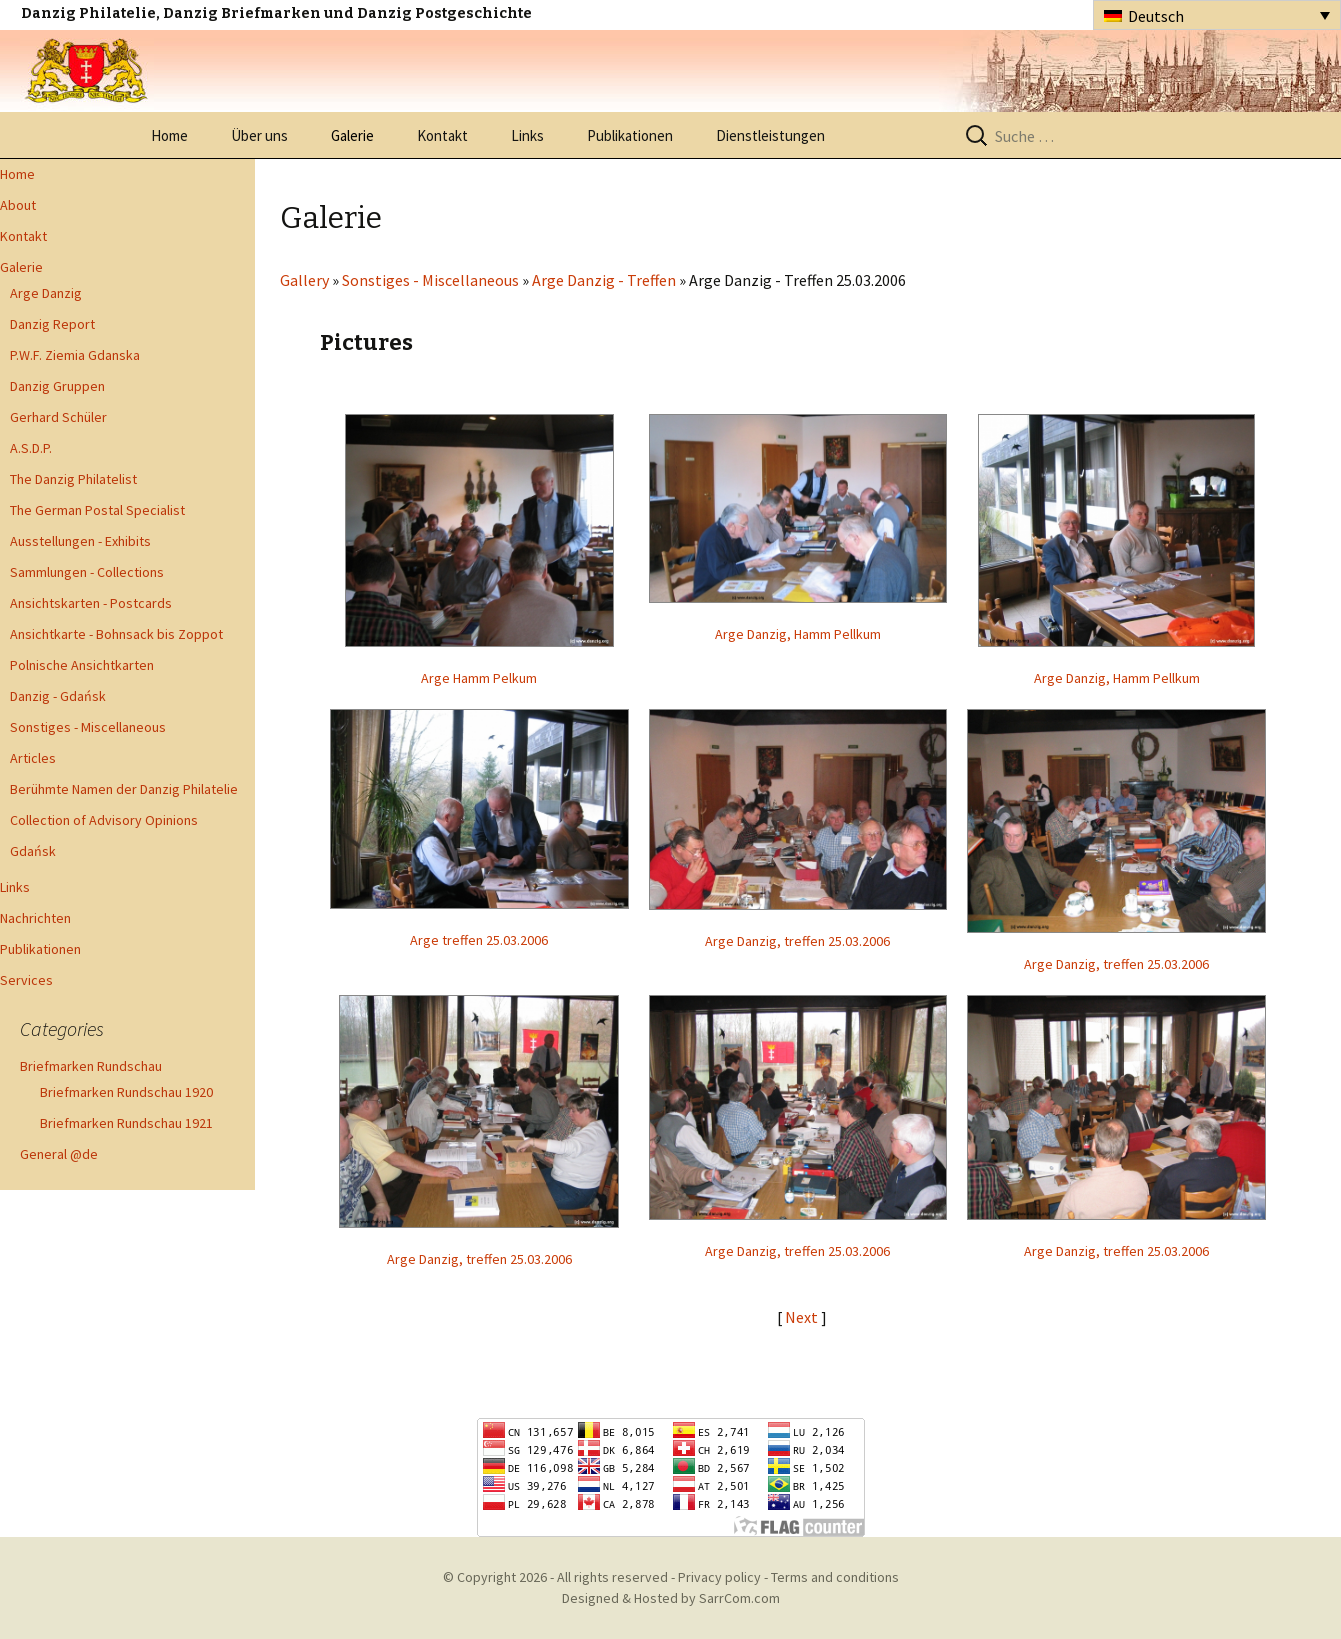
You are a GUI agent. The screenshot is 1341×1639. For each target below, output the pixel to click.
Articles (33, 758)
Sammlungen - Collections (87, 572)
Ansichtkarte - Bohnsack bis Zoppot (116, 634)
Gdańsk (33, 851)
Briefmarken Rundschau (91, 1066)
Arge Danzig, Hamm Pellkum (798, 634)
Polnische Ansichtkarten (82, 665)
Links (527, 135)
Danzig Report (52, 324)
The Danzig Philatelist (73, 479)
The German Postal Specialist (97, 510)
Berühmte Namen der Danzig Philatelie (124, 789)
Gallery (304, 280)
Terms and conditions (835, 1577)
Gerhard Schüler (58, 417)
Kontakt (442, 135)
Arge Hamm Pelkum (479, 678)
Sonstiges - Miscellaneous (88, 727)
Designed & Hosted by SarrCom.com (671, 1598)
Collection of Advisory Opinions (104, 820)
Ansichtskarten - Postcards (91, 603)
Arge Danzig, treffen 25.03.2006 (797, 941)
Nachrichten (35, 918)
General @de (59, 1154)
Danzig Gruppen (57, 386)
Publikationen (630, 135)
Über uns (259, 135)
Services (26, 980)
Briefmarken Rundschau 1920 (126, 1092)
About (18, 205)
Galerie (352, 135)
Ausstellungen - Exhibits (80, 541)
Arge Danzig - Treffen (604, 280)
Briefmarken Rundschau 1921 (126, 1123)
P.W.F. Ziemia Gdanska (75, 355)
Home (169, 135)
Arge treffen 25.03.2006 (479, 940)
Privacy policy (719, 1577)
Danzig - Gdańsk (58, 696)
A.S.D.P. (31, 448)
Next (803, 1317)
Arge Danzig (46, 293)
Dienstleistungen (770, 135)
